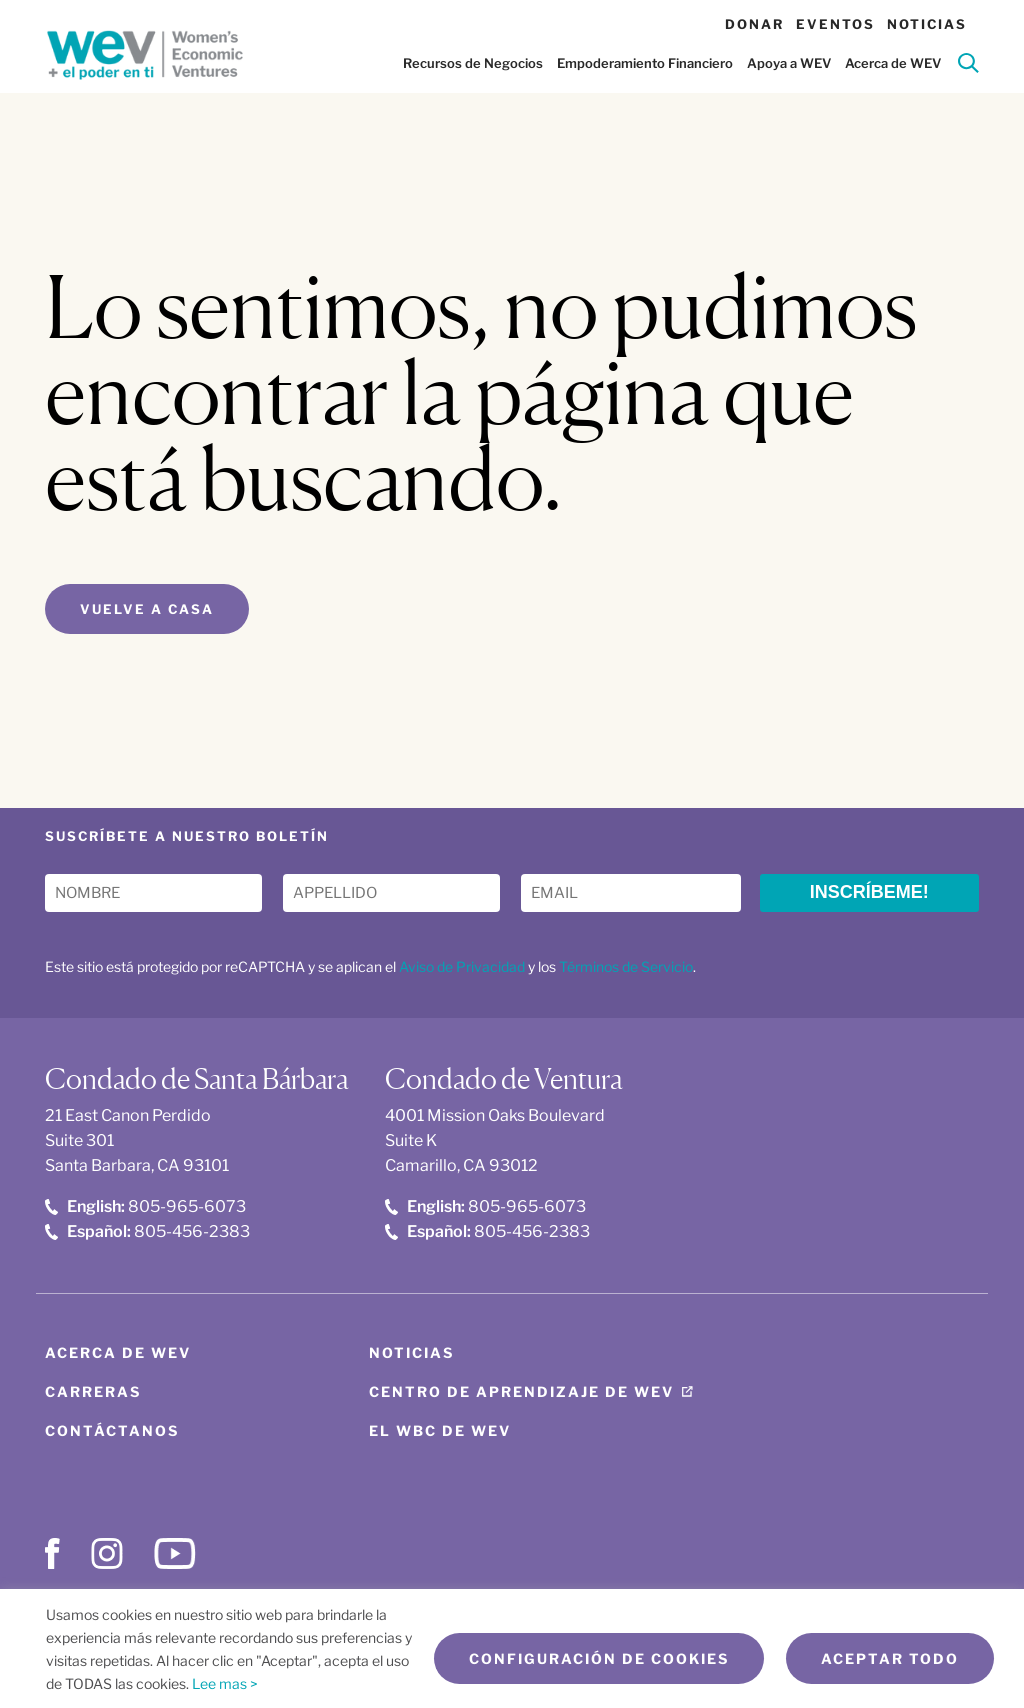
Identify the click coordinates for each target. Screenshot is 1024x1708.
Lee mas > (225, 1683)
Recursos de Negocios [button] (473, 63)
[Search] (968, 66)
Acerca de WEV (893, 63)
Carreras (93, 1391)
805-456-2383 (147, 1231)
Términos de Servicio (626, 966)
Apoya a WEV (789, 63)
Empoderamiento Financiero (645, 63)
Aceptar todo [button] (890, 1658)
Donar (754, 24)
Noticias (927, 24)
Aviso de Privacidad (462, 966)
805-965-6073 (145, 1206)
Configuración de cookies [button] (599, 1658)
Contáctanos (112, 1430)
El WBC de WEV (440, 1430)
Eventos (835, 24)
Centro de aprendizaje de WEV (521, 1391)
